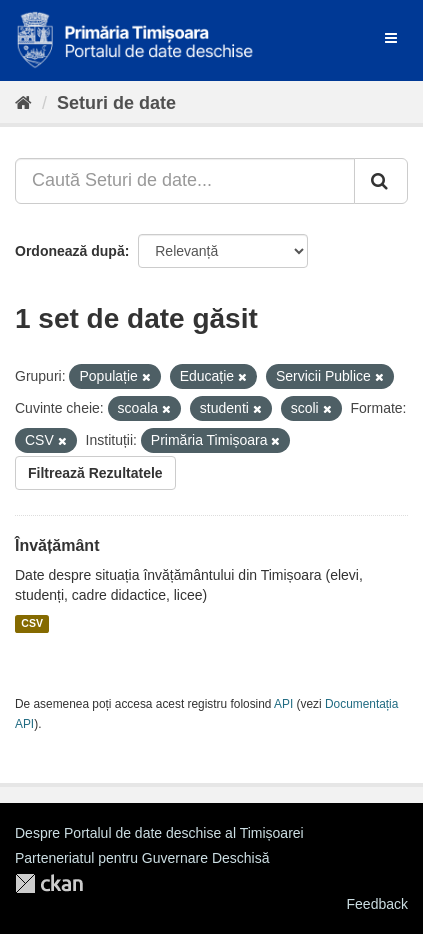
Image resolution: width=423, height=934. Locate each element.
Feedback (377, 904)
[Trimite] (381, 181)
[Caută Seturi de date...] (185, 181)
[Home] (23, 103)
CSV (32, 624)
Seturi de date (116, 103)
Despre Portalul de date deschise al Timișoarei (159, 833)
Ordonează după (70, 251)
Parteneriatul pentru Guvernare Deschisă (142, 858)
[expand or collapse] (391, 38)
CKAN (49, 883)
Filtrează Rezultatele (95, 473)
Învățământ (57, 545)
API (283, 704)
